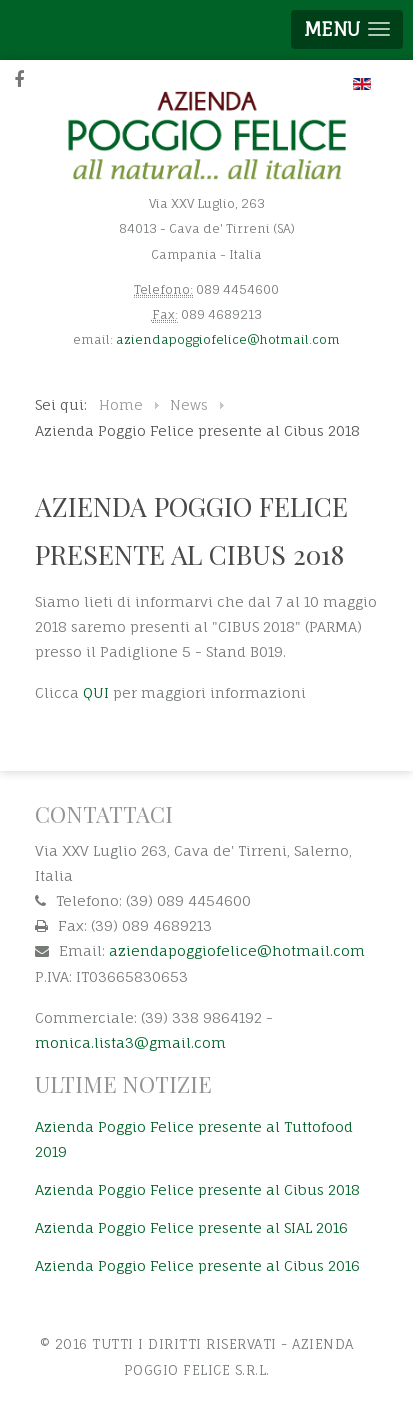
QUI (96, 692)
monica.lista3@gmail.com (130, 1042)
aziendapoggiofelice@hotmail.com (228, 339)
